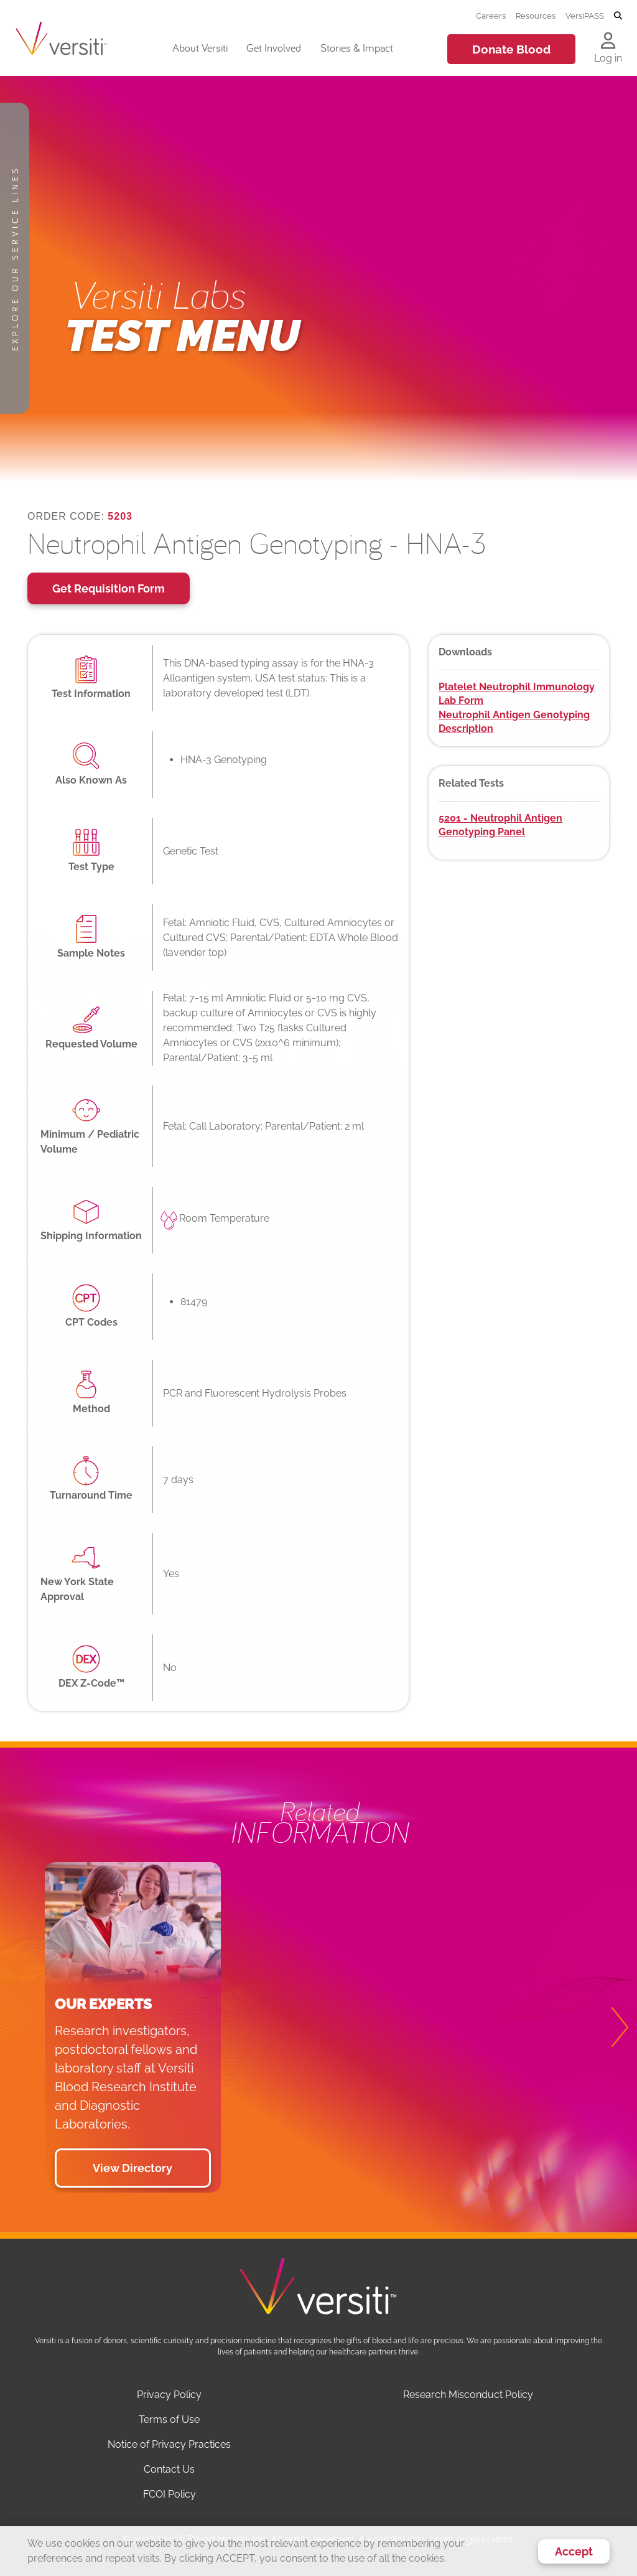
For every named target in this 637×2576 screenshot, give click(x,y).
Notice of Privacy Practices (169, 2444)
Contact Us (169, 2469)
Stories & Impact (356, 47)
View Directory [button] (132, 2168)
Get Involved (273, 47)
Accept (574, 2551)
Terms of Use (169, 2419)
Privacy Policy (169, 2394)
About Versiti (200, 47)
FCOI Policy (169, 2494)
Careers (491, 16)
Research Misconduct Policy (468, 2394)
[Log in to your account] (608, 41)
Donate (511, 49)
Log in (608, 58)
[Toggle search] (618, 16)
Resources (536, 16)
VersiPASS (584, 16)
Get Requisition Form (108, 588)
